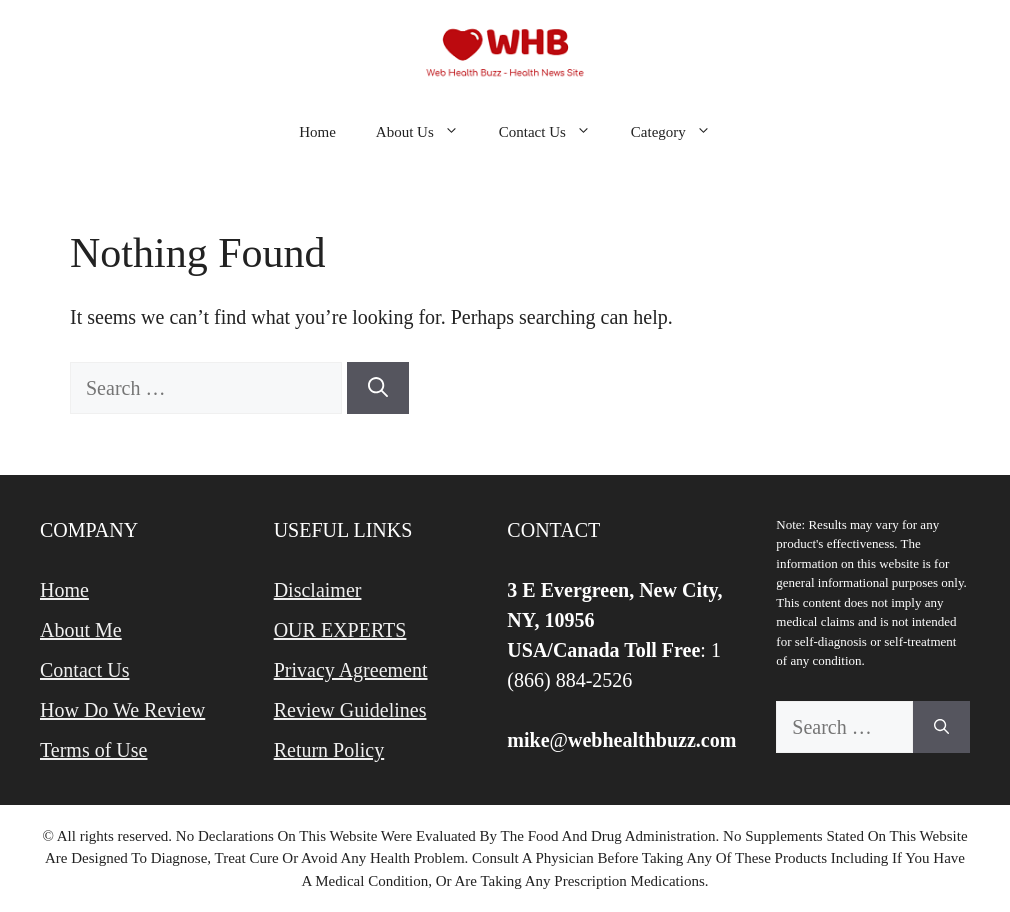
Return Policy (329, 750)
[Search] (378, 388)
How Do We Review (122, 710)
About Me (81, 630)
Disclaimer (318, 590)
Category (681, 132)
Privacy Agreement (351, 670)
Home (317, 132)
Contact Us (555, 132)
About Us (427, 132)
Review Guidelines (350, 710)
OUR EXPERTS (340, 630)
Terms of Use (93, 750)
